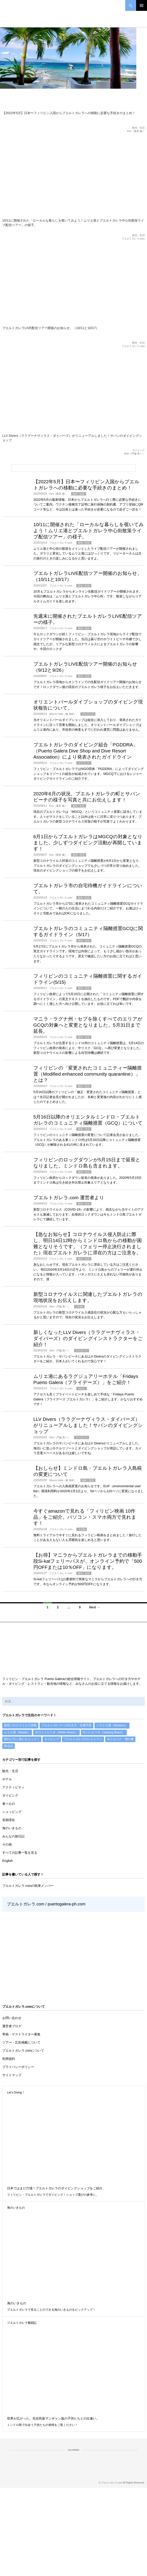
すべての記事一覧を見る (19, 1941)
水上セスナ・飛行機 (120, 1827)
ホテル (7, 1867)
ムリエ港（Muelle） (17, 1820)
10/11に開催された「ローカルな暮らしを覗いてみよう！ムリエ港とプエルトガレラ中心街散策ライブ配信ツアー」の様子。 (73, 223)
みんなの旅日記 (13, 1924)
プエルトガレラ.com (111, 2571)
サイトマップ (11, 2163)
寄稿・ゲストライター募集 (21, 2122)
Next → (94, 1695)
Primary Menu (141, 5)
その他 (7, 1932)
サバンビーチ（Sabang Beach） (104, 1820)
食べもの (8, 1892)
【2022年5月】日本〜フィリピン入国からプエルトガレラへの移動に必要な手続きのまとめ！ (68, 113)
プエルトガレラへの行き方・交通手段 (66, 1813)
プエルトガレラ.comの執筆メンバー (28, 1974)
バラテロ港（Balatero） (112, 1813)
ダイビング (51, 1827)
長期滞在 (8, 1908)
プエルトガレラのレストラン (83, 1827)
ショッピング (11, 1900)
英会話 (8, 1834)
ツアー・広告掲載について (21, 2130)
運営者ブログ (11, 2114)
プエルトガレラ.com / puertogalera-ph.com (46, 1992)
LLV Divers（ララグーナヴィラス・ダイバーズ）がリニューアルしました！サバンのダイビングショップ (72, 438)
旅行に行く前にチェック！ (22, 1827)
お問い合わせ (11, 2106)
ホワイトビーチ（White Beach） (56, 1820)
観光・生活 (10, 1859)
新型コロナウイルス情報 (20, 1813)
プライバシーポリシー (18, 2155)
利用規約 (8, 2147)
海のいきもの (11, 1916)
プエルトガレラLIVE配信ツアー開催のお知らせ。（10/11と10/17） (50, 328)
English (7, 1949)
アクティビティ (13, 1875)
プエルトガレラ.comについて (23, 2139)
